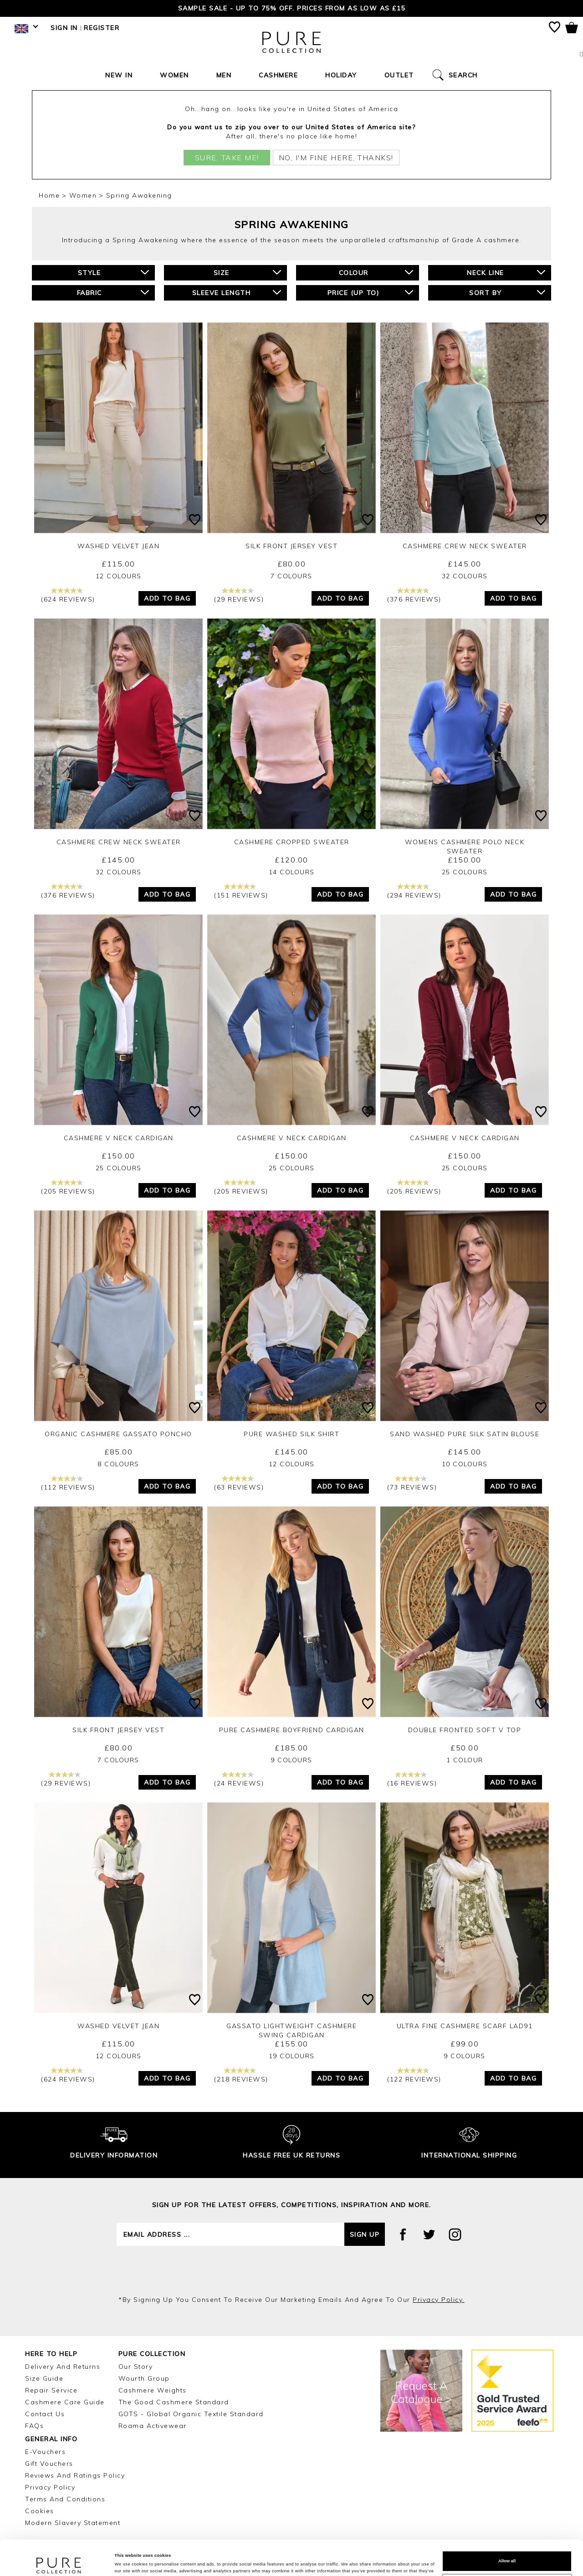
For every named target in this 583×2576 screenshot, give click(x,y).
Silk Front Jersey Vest (291, 546)
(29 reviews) (239, 595)
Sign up (365, 2234)
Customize (507, 2551)
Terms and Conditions (65, 2499)
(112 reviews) (68, 1483)
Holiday (341, 75)
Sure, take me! (227, 157)
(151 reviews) (241, 891)
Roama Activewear (152, 2426)
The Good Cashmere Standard (173, 2402)
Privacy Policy (50, 2487)
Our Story (135, 2366)
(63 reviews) (239, 1483)
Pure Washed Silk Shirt (291, 1434)
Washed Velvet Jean (118, 546)
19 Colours (292, 2056)
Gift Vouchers (49, 2463)
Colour (376, 272)
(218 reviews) (241, 2075)
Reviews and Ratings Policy (75, 2475)
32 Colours (465, 576)
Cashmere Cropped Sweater (291, 842)
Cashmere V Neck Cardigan (119, 1138)
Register (101, 28)
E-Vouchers (45, 2452)
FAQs (34, 2426)
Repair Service (51, 2390)
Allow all (507, 2528)
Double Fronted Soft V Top (465, 1730)
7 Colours (291, 576)
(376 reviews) (414, 595)
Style (113, 272)
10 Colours (465, 1464)
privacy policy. (439, 2299)
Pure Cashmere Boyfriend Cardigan (291, 1730)
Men (224, 75)
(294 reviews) (414, 891)
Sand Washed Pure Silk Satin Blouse (464, 1434)
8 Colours (118, 1464)
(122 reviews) (414, 2075)
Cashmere (278, 75)
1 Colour (464, 1760)
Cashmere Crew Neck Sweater (465, 546)
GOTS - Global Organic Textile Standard (191, 2414)
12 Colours (119, 576)
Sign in (64, 28)
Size (247, 272)
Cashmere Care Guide (65, 2402)
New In (119, 75)
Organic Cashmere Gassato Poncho (118, 1434)
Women (174, 75)
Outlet (399, 75)
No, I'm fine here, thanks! (336, 157)
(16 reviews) (412, 1779)
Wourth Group (144, 2378)
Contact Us (45, 2414)
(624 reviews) (68, 595)
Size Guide (44, 2378)
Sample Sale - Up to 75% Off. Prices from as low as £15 (291, 8)
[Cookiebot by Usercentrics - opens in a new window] (59, 2560)
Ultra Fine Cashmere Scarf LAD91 (465, 2026)
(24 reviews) (239, 1779)
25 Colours (465, 872)
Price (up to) (370, 292)
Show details (128, 2561)
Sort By (507, 292)
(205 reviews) (68, 1187)
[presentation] (291, 2270)
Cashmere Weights (152, 2390)
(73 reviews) (412, 1483)
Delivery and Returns (62, 2366)
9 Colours (291, 1760)
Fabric (113, 292)
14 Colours (292, 872)
